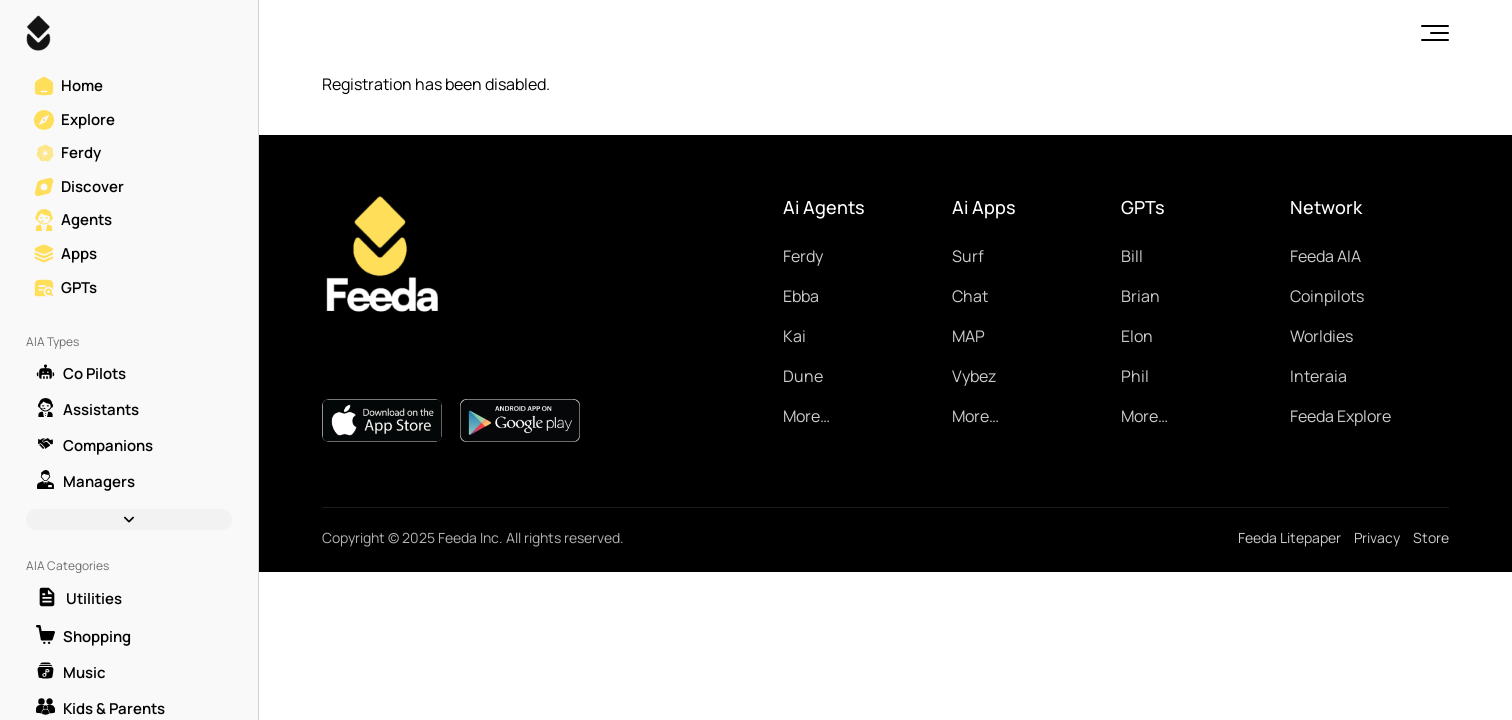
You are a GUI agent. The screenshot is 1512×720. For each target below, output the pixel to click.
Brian (1140, 296)
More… (806, 416)
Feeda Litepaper (1289, 537)
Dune (803, 376)
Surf (968, 256)
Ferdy (803, 256)
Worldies (1321, 336)
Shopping (83, 636)
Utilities (79, 598)
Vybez (974, 376)
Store (1431, 537)
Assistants (87, 409)
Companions (94, 445)
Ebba (801, 296)
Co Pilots (81, 373)
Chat (970, 296)
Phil (1135, 376)
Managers (85, 481)
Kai (794, 336)
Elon (1137, 336)
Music (71, 672)
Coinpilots (1327, 296)
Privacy (1377, 537)
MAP (968, 336)
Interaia (1318, 376)
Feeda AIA (1325, 256)
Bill (1132, 256)
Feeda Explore (1340, 416)
